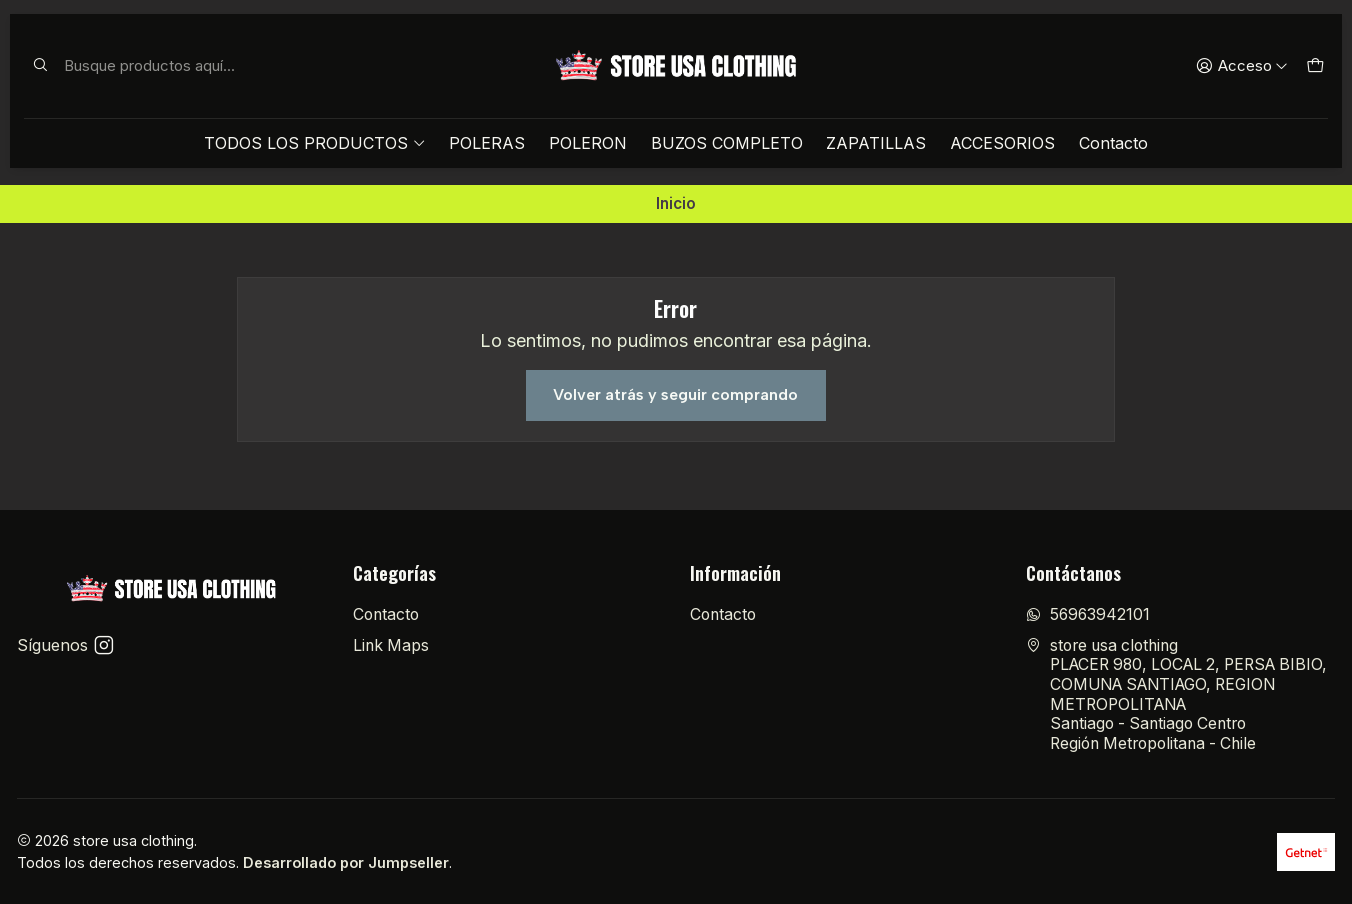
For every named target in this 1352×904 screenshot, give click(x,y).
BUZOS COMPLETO (727, 143)
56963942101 (1088, 614)
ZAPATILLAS (876, 143)
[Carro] (1314, 66)
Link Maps (391, 645)
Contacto (1113, 143)
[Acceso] (1242, 66)
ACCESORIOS (1002, 143)
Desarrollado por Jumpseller (346, 862)
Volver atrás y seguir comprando (675, 394)
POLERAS (487, 143)
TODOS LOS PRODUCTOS (314, 143)
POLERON (588, 143)
